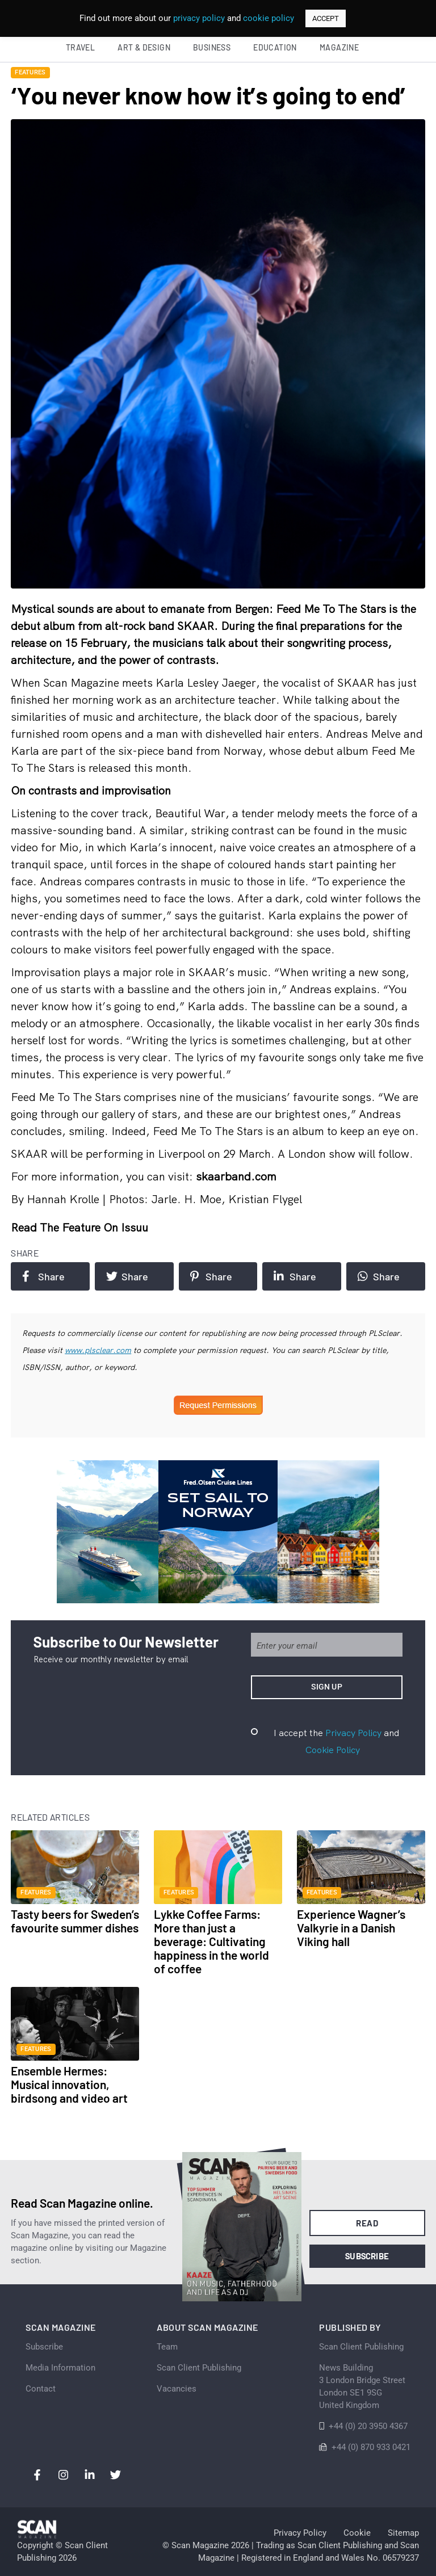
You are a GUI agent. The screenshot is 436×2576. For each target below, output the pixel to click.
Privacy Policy (353, 1732)
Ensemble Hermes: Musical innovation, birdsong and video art (69, 2084)
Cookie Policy (332, 1749)
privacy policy (199, 18)
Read (367, 2223)
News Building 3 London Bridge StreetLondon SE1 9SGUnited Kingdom (362, 2386)
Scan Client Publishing (199, 2368)
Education (275, 47)
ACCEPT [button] (325, 18)
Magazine (339, 47)
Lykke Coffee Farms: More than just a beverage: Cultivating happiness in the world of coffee (211, 1941)
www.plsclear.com (98, 1350)
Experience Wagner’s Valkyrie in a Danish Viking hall (351, 1927)
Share (43, 1276)
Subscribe (367, 2256)
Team (167, 2347)
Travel (80, 47)
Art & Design (144, 47)
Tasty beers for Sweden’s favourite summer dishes (75, 1921)
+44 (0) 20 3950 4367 (368, 2426)
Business (211, 47)
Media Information (60, 2368)
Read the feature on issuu (79, 1227)
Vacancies (176, 2389)
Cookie (357, 2533)
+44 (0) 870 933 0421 (371, 2447)
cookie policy (268, 18)
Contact (41, 2389)
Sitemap (403, 2533)
